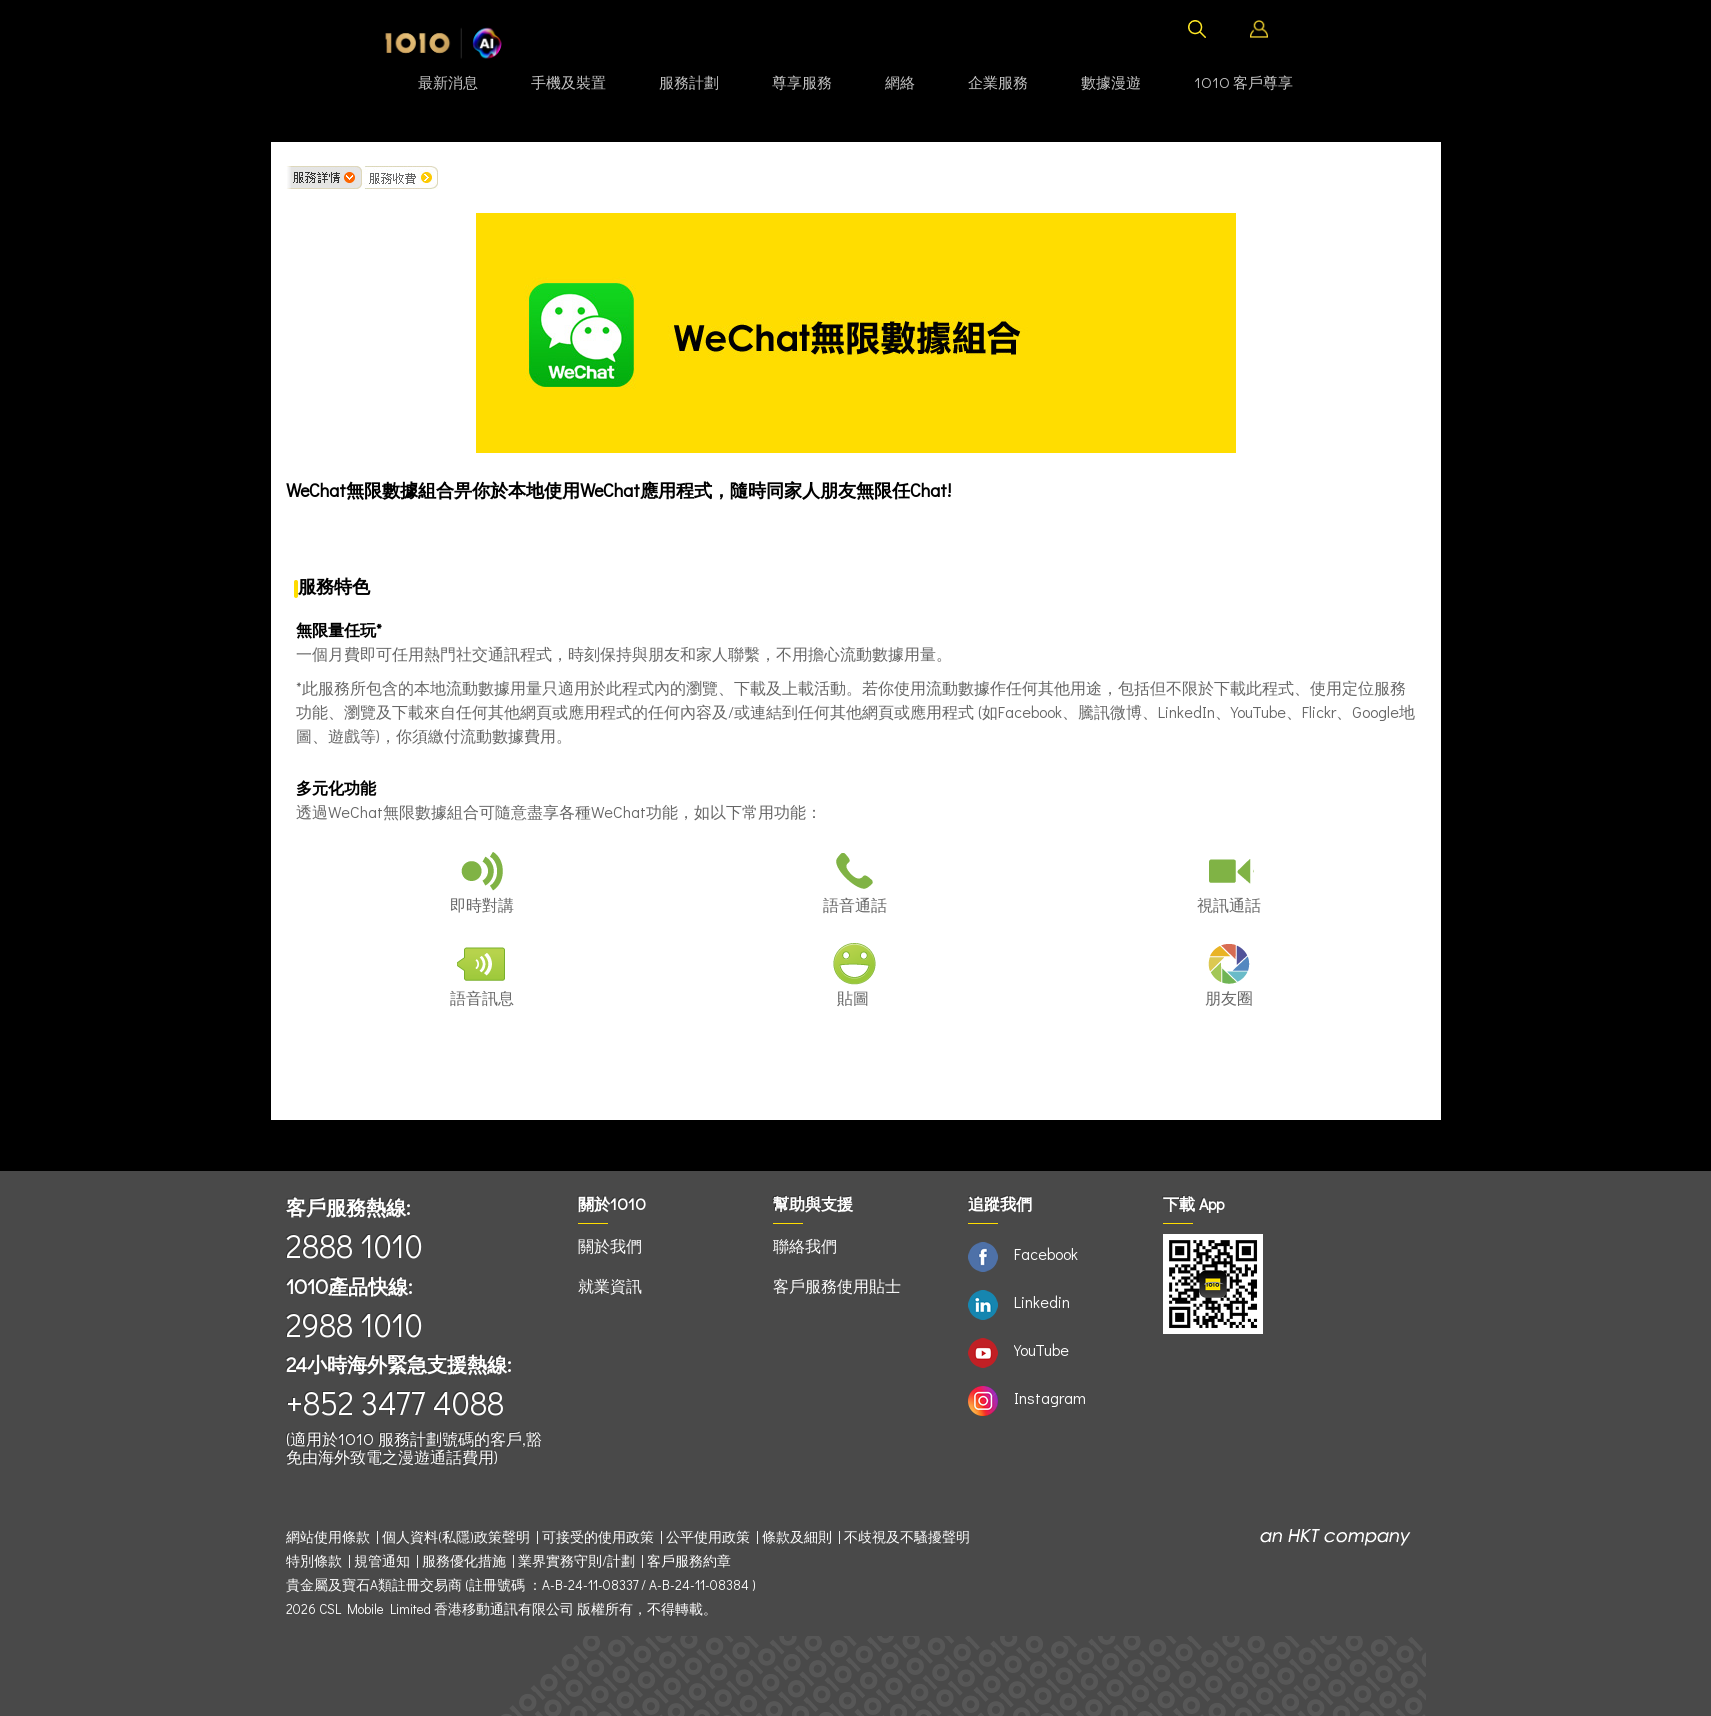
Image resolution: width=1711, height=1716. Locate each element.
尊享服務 (802, 82)
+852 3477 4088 (395, 1402)
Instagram (1050, 1397)
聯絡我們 (805, 1245)
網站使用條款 (331, 1537)
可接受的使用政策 (598, 1537)
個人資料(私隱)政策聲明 (456, 1537)
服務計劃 (689, 82)
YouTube (1041, 1349)
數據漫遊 (1111, 82)
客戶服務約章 (689, 1561)
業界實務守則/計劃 (576, 1561)
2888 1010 (354, 1245)
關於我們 (610, 1245)
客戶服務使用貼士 (837, 1285)
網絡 (900, 82)
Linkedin (1042, 1301)
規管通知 (382, 1561)
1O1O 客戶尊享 (1243, 82)
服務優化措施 (464, 1561)
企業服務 (998, 82)
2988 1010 (354, 1324)
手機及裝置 (568, 82)
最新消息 (448, 82)
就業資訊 (610, 1285)
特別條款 (314, 1561)
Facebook (1046, 1253)
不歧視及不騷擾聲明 (907, 1537)
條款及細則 (797, 1537)
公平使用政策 (708, 1537)
